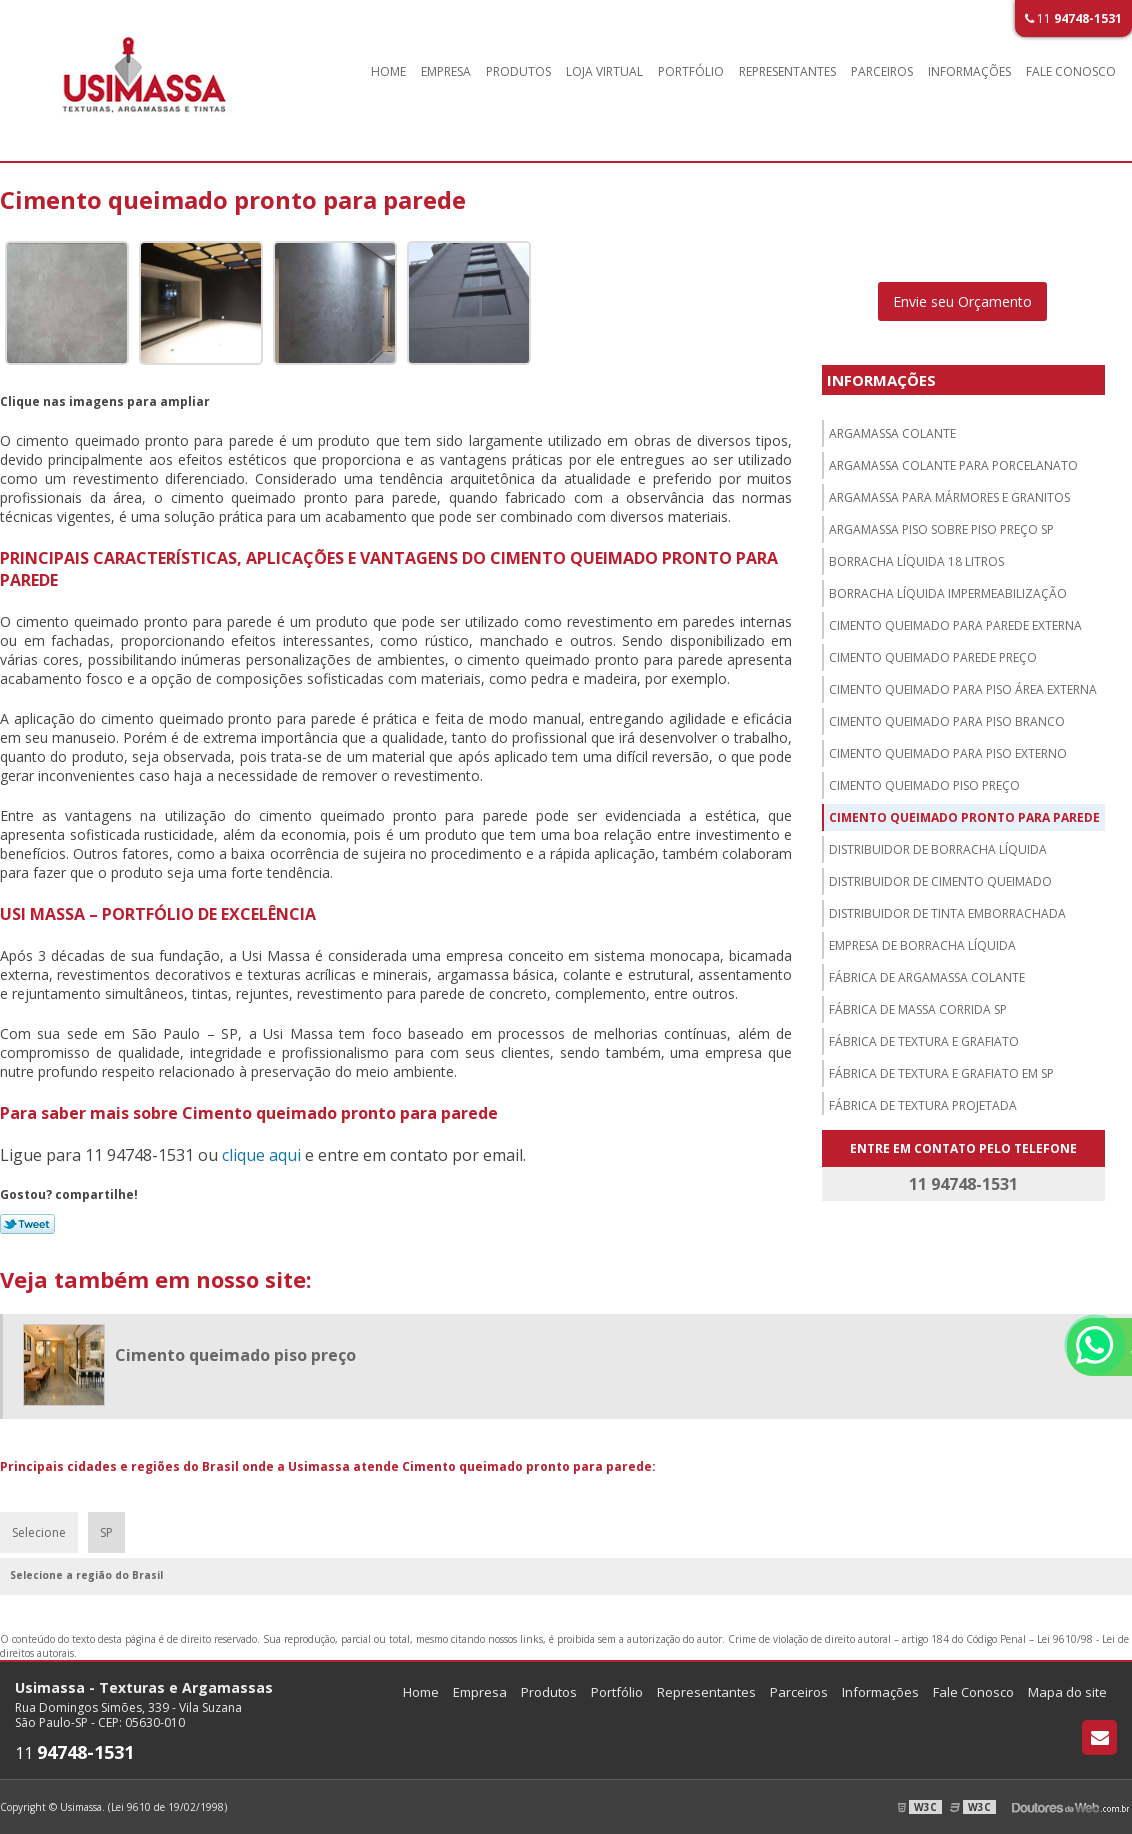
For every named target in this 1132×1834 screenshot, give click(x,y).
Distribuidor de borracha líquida (938, 849)
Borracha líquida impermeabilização (948, 593)
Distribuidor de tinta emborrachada (947, 913)
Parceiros (882, 71)
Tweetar (27, 1224)
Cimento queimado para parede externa (955, 625)
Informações (969, 71)
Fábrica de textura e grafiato (924, 1041)
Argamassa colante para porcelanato (953, 465)
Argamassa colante (892, 433)
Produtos (518, 71)
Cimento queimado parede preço (933, 657)
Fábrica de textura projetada (923, 1105)
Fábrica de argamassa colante (927, 977)
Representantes (787, 71)
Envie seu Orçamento (962, 301)
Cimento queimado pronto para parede (964, 817)
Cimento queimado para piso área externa (963, 689)
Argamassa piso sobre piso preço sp (941, 529)
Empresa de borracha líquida (922, 945)
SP (106, 1532)
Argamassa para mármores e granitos (949, 497)
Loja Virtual (604, 71)
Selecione (39, 1532)
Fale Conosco (1071, 71)
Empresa (446, 71)
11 (1073, 18)
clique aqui (261, 1155)
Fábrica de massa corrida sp (918, 1009)
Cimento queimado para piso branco (947, 721)
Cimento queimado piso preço (924, 785)
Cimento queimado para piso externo (948, 753)
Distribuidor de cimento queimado (940, 881)
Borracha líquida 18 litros (916, 561)
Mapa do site (1067, 1692)
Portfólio (691, 71)
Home (388, 71)
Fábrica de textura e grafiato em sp (941, 1073)
